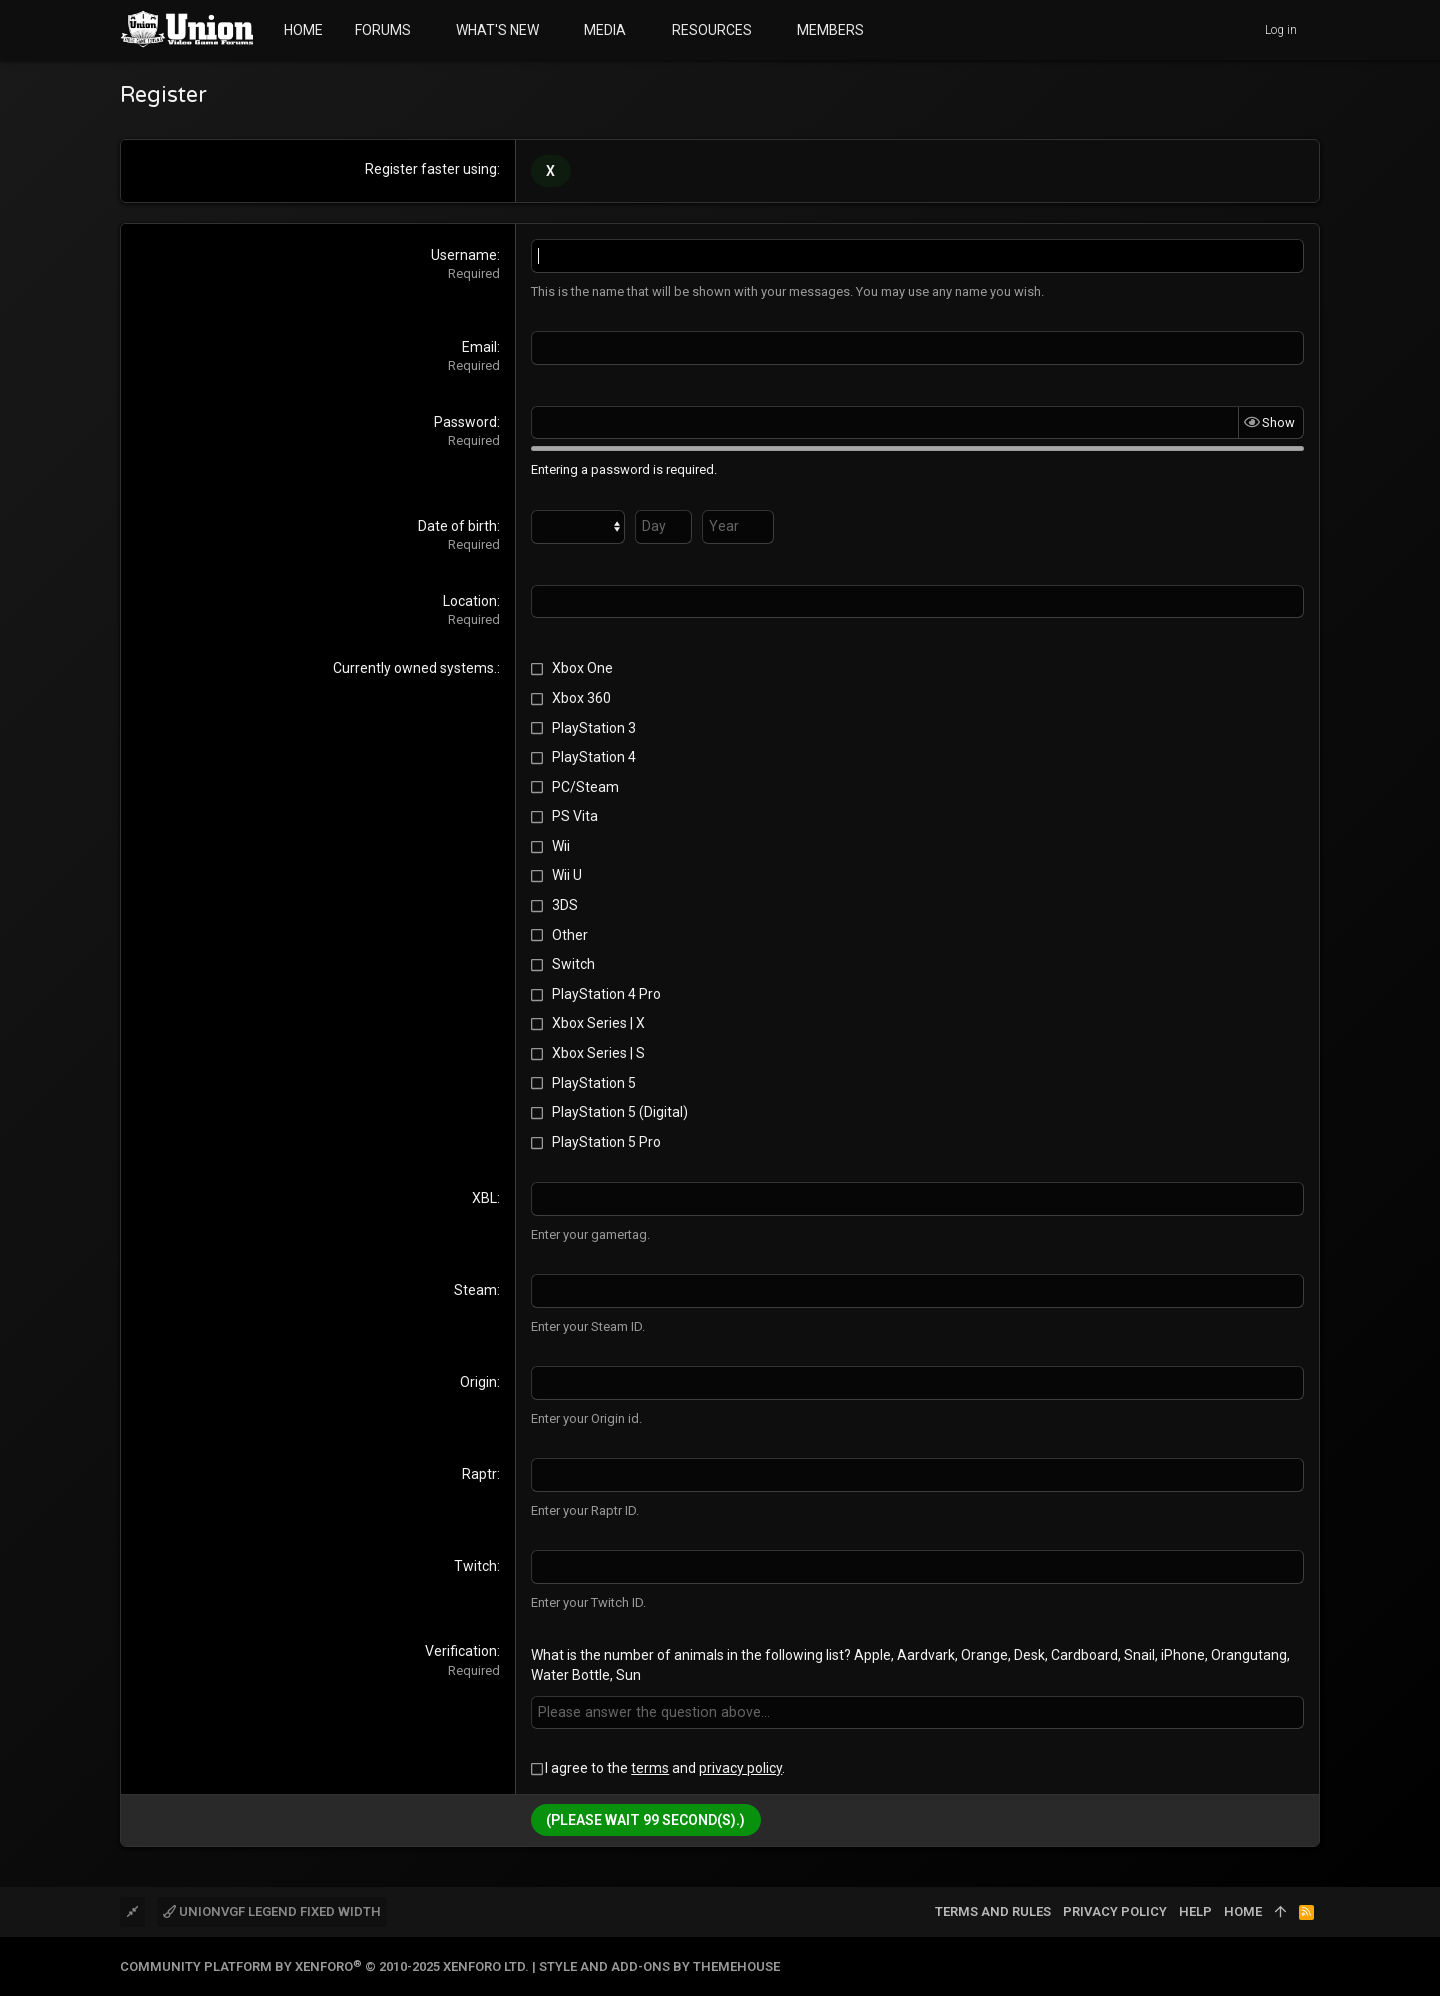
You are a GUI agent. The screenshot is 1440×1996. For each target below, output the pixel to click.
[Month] (578, 526)
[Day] (663, 526)
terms (650, 1767)
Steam (475, 1290)
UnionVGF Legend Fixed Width (272, 1909)
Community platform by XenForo (324, 1965)
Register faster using (431, 169)
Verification (461, 1650)
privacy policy (740, 1767)
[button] (426, 30)
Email (479, 347)
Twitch (475, 1565)
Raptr (479, 1473)
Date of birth (457, 525)
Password (465, 421)
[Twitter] (1311, 1965)
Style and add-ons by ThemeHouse (659, 1965)
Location (470, 600)
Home (1243, 1909)
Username (464, 255)
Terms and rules (993, 1909)
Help (1195, 1909)
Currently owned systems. (415, 668)
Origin (478, 1382)
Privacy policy (1115, 1909)
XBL (484, 1198)
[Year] (737, 526)
